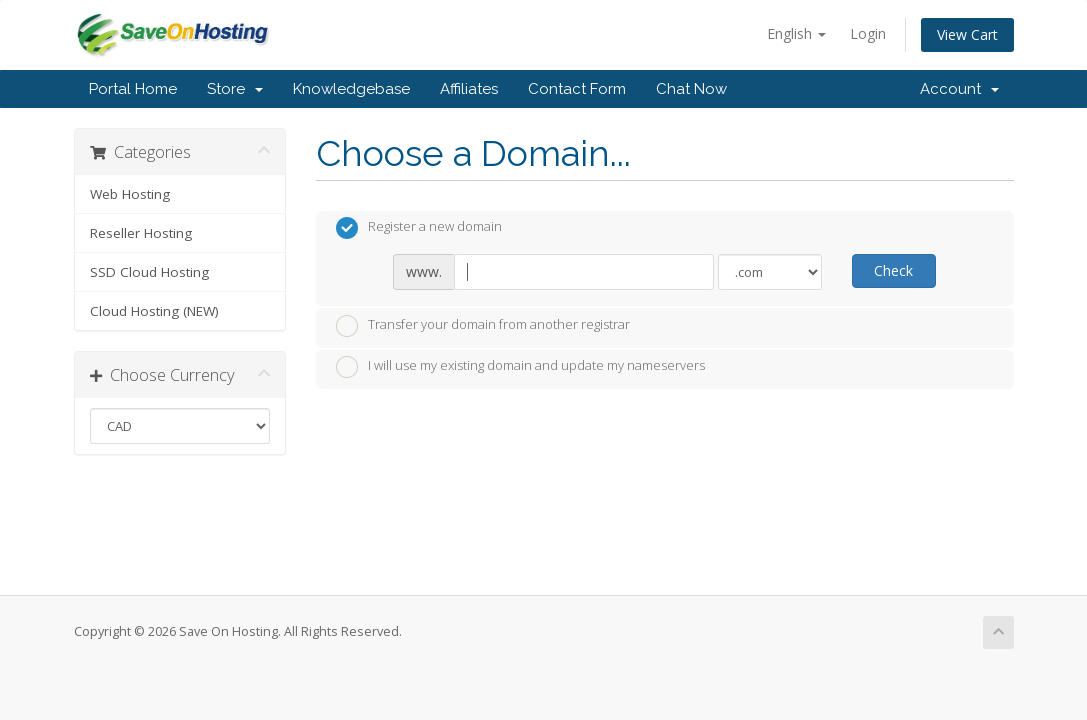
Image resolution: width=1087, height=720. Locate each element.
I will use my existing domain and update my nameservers (520, 367)
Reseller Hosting (141, 233)
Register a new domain (419, 228)
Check (893, 270)
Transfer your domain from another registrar (483, 326)
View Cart (967, 34)
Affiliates (469, 89)
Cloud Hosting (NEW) (154, 311)
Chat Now (691, 89)
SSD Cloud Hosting (149, 272)
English (796, 33)
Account (959, 89)
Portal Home (133, 89)
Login (868, 33)
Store (235, 89)
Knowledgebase (351, 89)
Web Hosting (130, 194)
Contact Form (577, 89)
